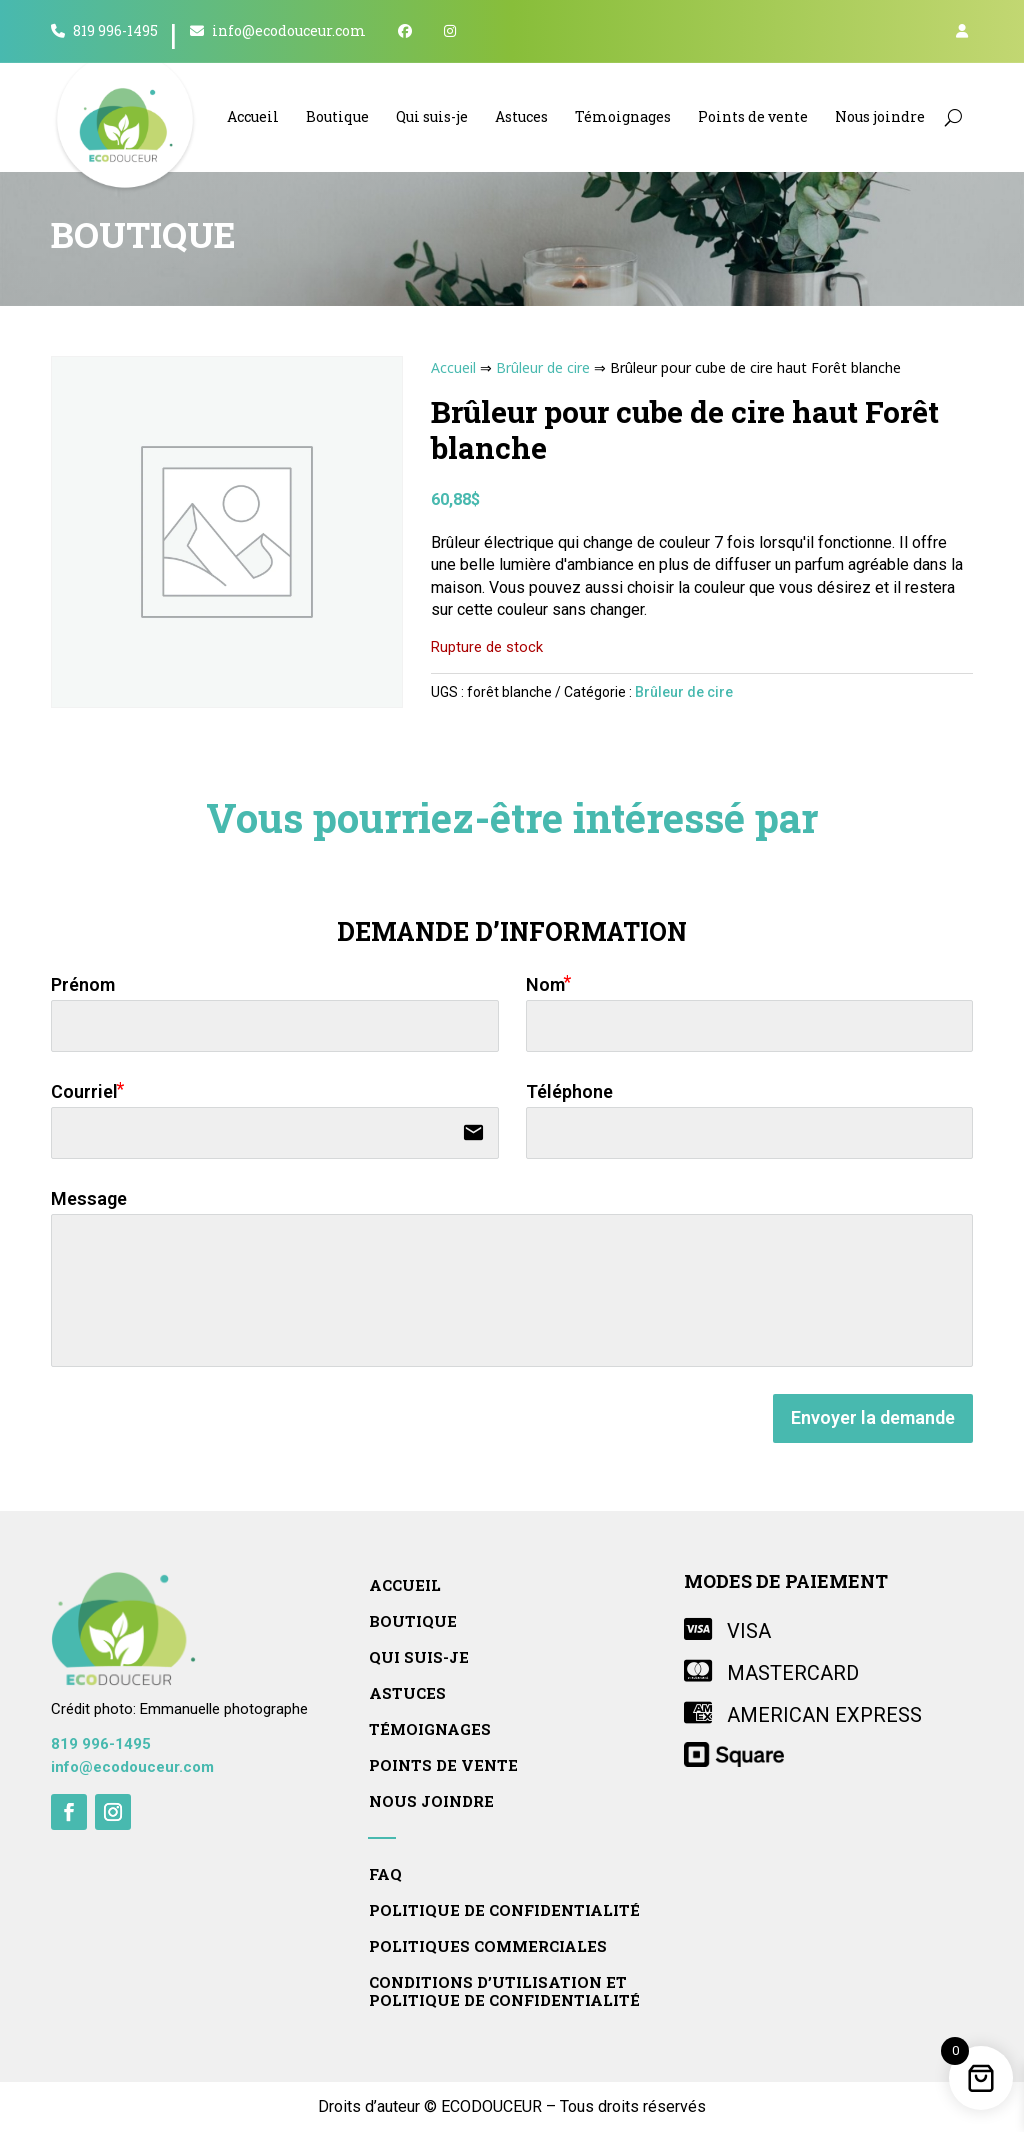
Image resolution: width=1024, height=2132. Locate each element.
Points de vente (753, 116)
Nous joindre (880, 116)
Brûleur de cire (543, 367)
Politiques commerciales (488, 1946)
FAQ (385, 1874)
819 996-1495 (104, 31)
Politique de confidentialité (504, 1910)
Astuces (521, 116)
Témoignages (623, 116)
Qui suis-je (432, 116)
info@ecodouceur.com (278, 31)
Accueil (253, 116)
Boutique (337, 116)
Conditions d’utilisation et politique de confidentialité (504, 1991)
